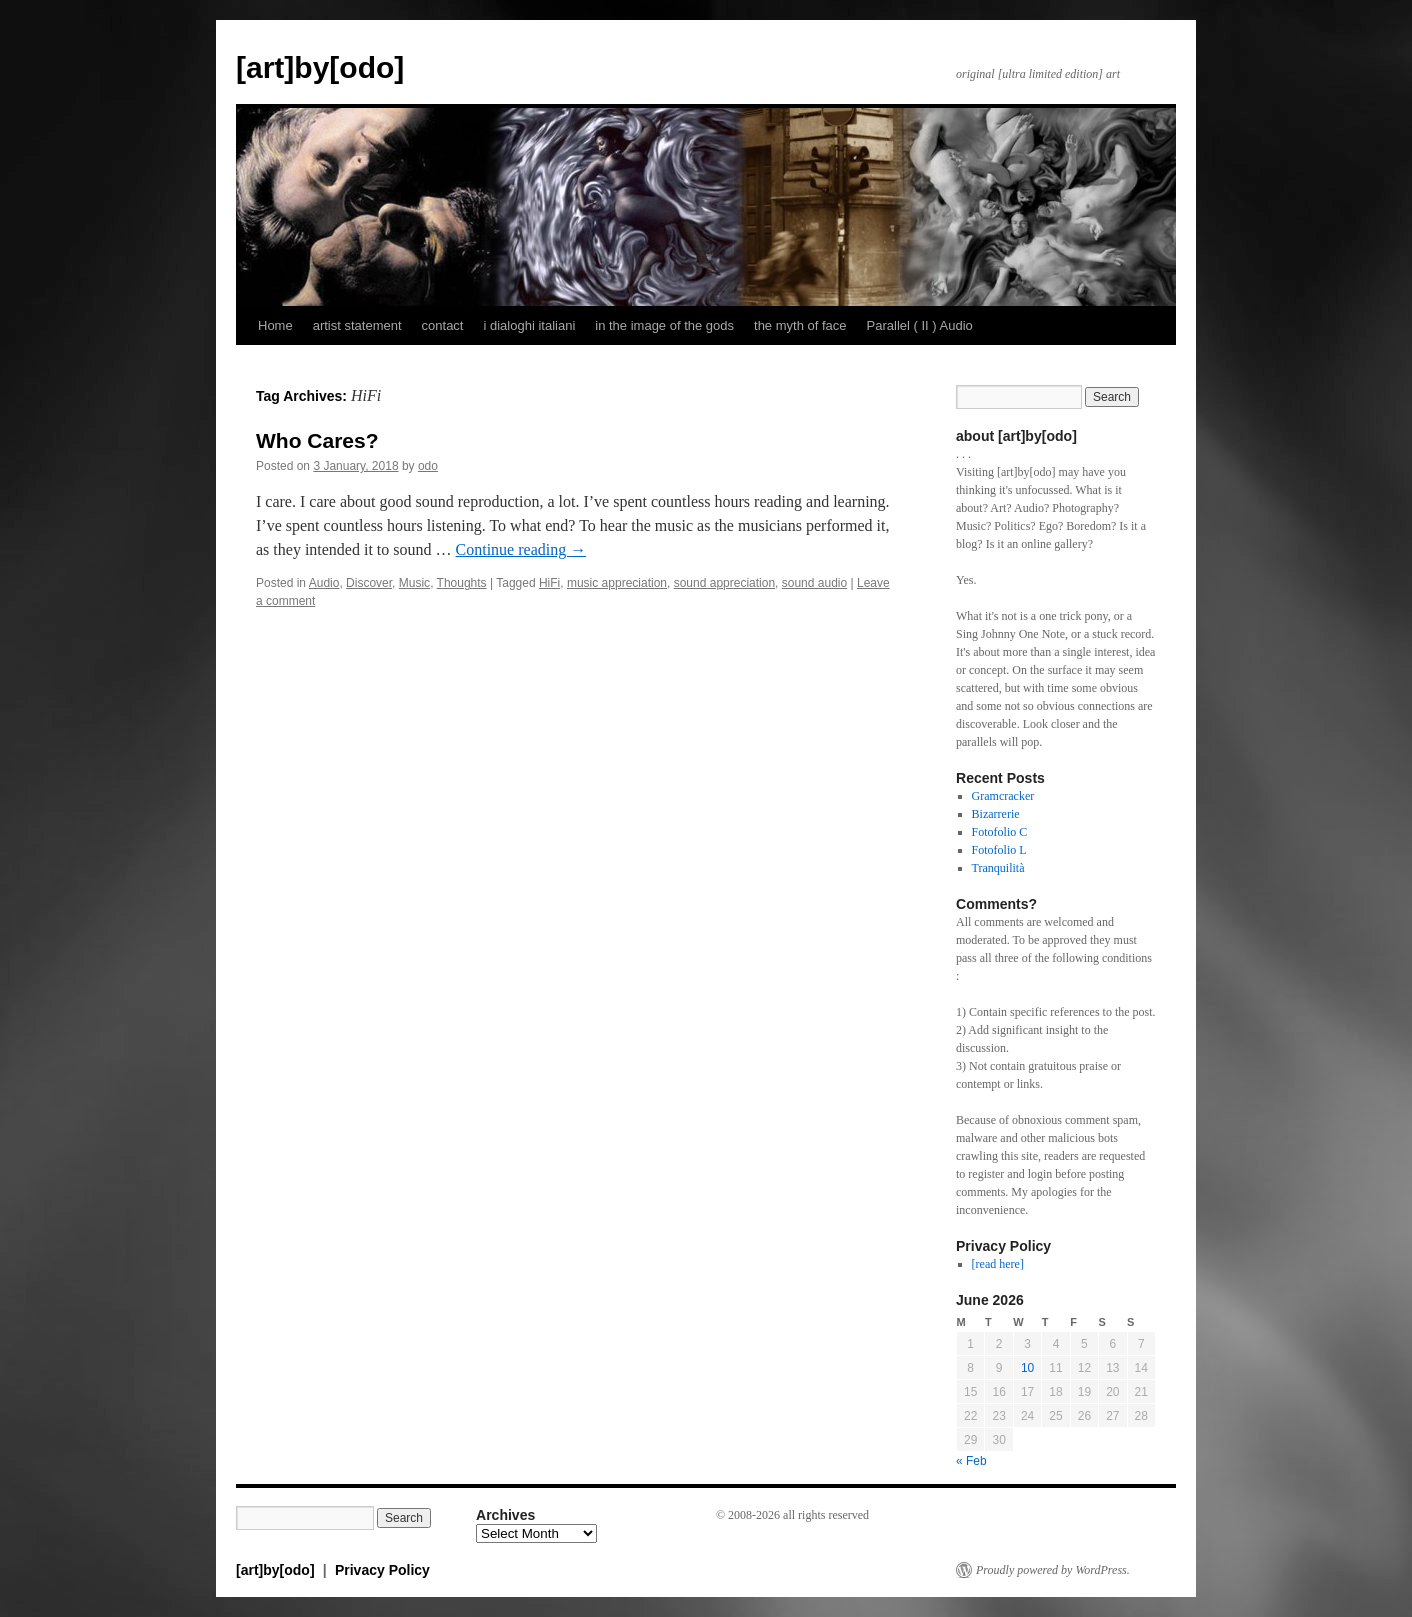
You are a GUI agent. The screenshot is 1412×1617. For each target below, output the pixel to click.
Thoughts (462, 583)
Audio (324, 583)
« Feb (971, 1461)
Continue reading (521, 549)
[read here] (998, 1264)
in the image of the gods (664, 325)
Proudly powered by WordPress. (1053, 1570)
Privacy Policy (382, 1570)
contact (443, 325)
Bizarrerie (996, 814)
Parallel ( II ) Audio (920, 325)
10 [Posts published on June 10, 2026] (1027, 1368)
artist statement (357, 325)
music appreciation (617, 583)
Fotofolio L (999, 850)
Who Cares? (317, 440)
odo (428, 466)
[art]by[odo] (320, 67)
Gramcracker (1003, 796)
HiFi (549, 583)
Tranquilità (998, 868)
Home (275, 325)
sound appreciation (724, 583)
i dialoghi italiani (529, 325)
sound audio (814, 583)
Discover (369, 583)
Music (414, 583)
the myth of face (800, 325)
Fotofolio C (1000, 832)
